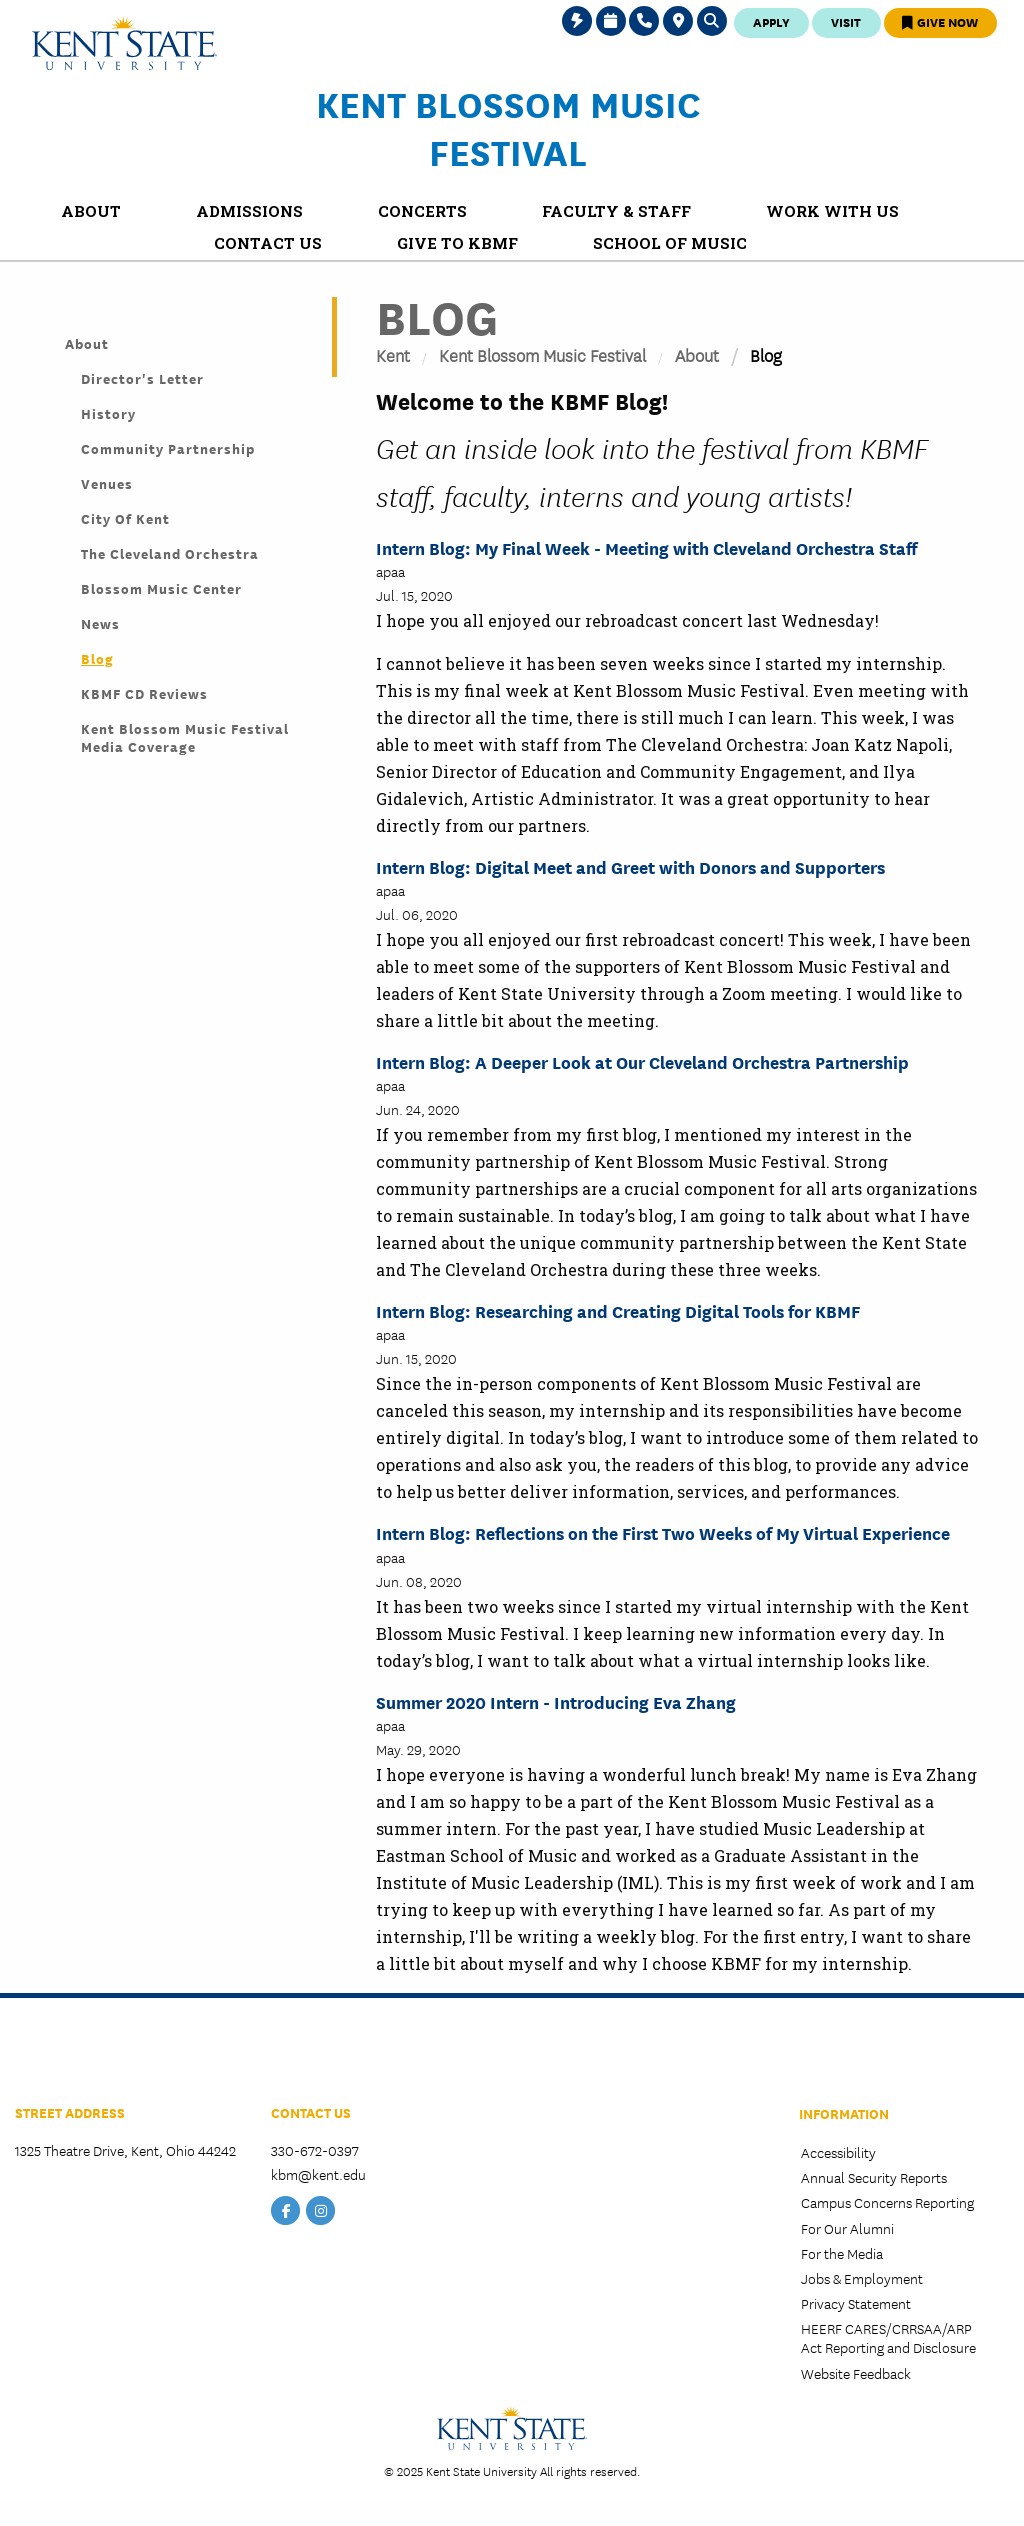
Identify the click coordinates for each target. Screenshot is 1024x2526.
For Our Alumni (847, 2228)
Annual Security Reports (874, 2177)
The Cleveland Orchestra (170, 553)
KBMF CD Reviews (144, 693)
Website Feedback (856, 2373)
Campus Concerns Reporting (887, 2202)
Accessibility (838, 2152)
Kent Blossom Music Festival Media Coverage (185, 737)
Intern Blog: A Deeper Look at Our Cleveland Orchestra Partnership (642, 1061)
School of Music (78, 2055)
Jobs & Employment (862, 2278)
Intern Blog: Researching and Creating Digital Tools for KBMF (618, 1310)
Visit (846, 21)
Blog (97, 658)
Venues (107, 483)
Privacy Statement (856, 2303)
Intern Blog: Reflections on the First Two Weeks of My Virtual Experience (663, 1532)
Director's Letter (142, 378)
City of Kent (125, 518)
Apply (771, 21)
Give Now (940, 21)
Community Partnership (168, 448)
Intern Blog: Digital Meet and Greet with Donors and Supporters (630, 866)
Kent (393, 354)
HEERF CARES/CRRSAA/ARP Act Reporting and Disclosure (888, 2337)
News (100, 623)
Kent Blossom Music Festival (508, 127)
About (697, 354)
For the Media (842, 2253)
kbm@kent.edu (318, 2174)
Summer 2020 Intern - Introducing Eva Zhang (556, 1701)
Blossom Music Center (161, 588)
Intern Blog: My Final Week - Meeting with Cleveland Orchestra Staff (646, 547)
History (108, 413)
